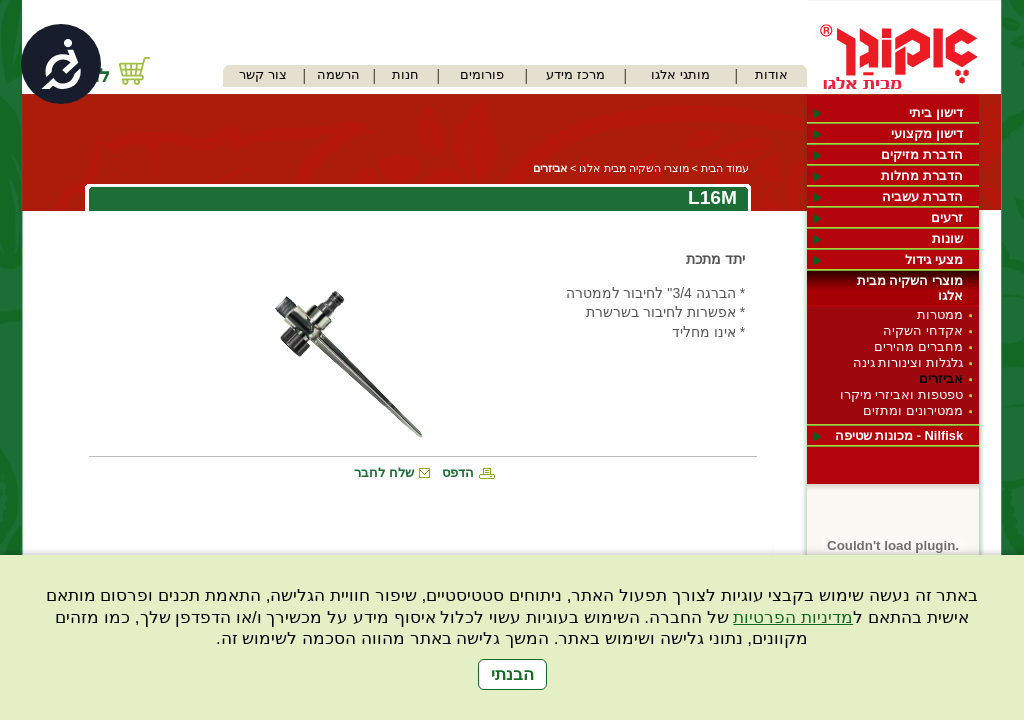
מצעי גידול (934, 259)
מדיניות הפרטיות (793, 617)
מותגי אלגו (680, 74)
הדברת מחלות (922, 175)
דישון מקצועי (927, 133)
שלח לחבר (384, 472)
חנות (405, 74)
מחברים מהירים (918, 346)
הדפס (458, 472)
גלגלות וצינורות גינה (908, 362)
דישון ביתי (936, 112)
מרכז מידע (575, 74)
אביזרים (941, 378)
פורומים (482, 74)
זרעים (947, 217)
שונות (947, 238)
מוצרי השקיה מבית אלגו (910, 288)
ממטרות (940, 314)
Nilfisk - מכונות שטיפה (899, 435)
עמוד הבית (725, 168)
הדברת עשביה (922, 196)
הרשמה (338, 74)
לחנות (86, 75)
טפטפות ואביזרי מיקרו (901, 394)
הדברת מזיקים (922, 154)
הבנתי (512, 674)
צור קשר (263, 74)
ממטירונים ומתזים (913, 410)
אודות (771, 74)
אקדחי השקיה (923, 330)
